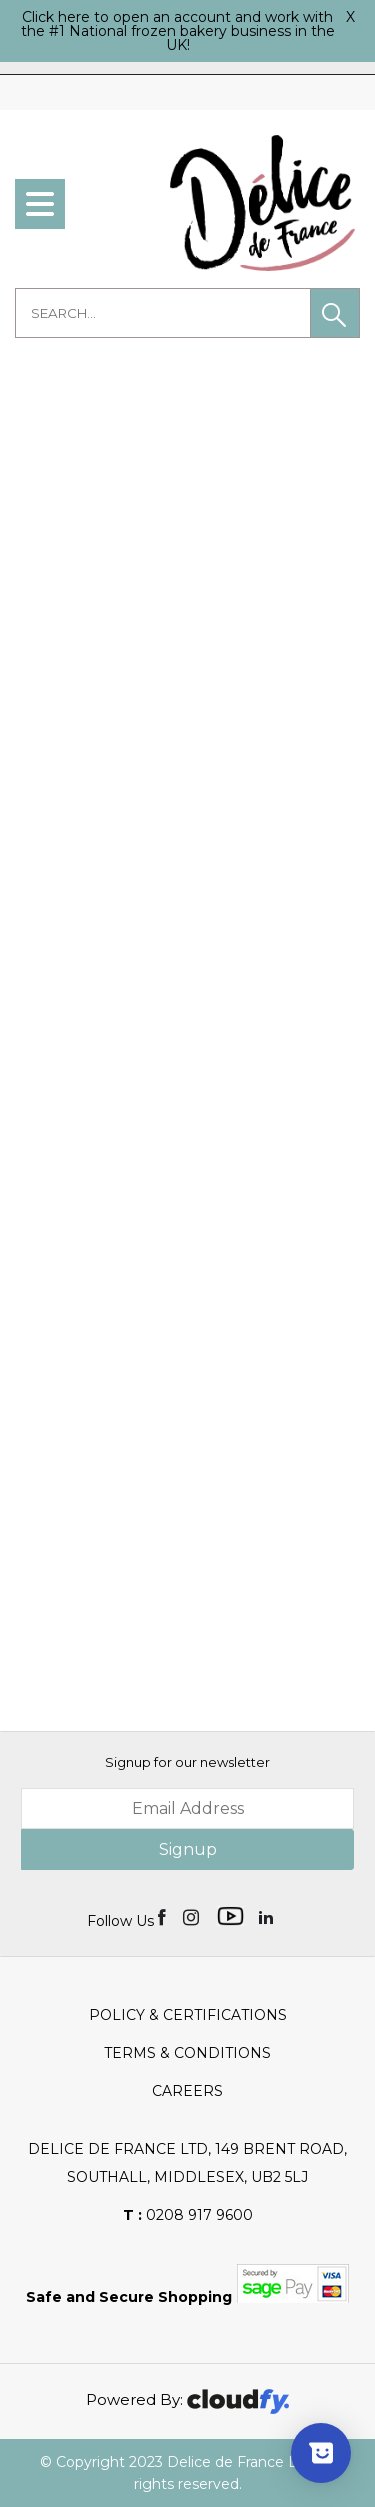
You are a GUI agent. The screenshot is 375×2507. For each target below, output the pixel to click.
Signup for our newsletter (187, 1762)
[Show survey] (321, 2453)
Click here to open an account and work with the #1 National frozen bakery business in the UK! (178, 31)
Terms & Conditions (187, 2053)
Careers (187, 2091)
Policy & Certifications (188, 2015)
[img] (163, 1916)
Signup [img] (188, 1849)
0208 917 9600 (188, 2215)
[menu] (40, 204)
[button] (335, 313)
